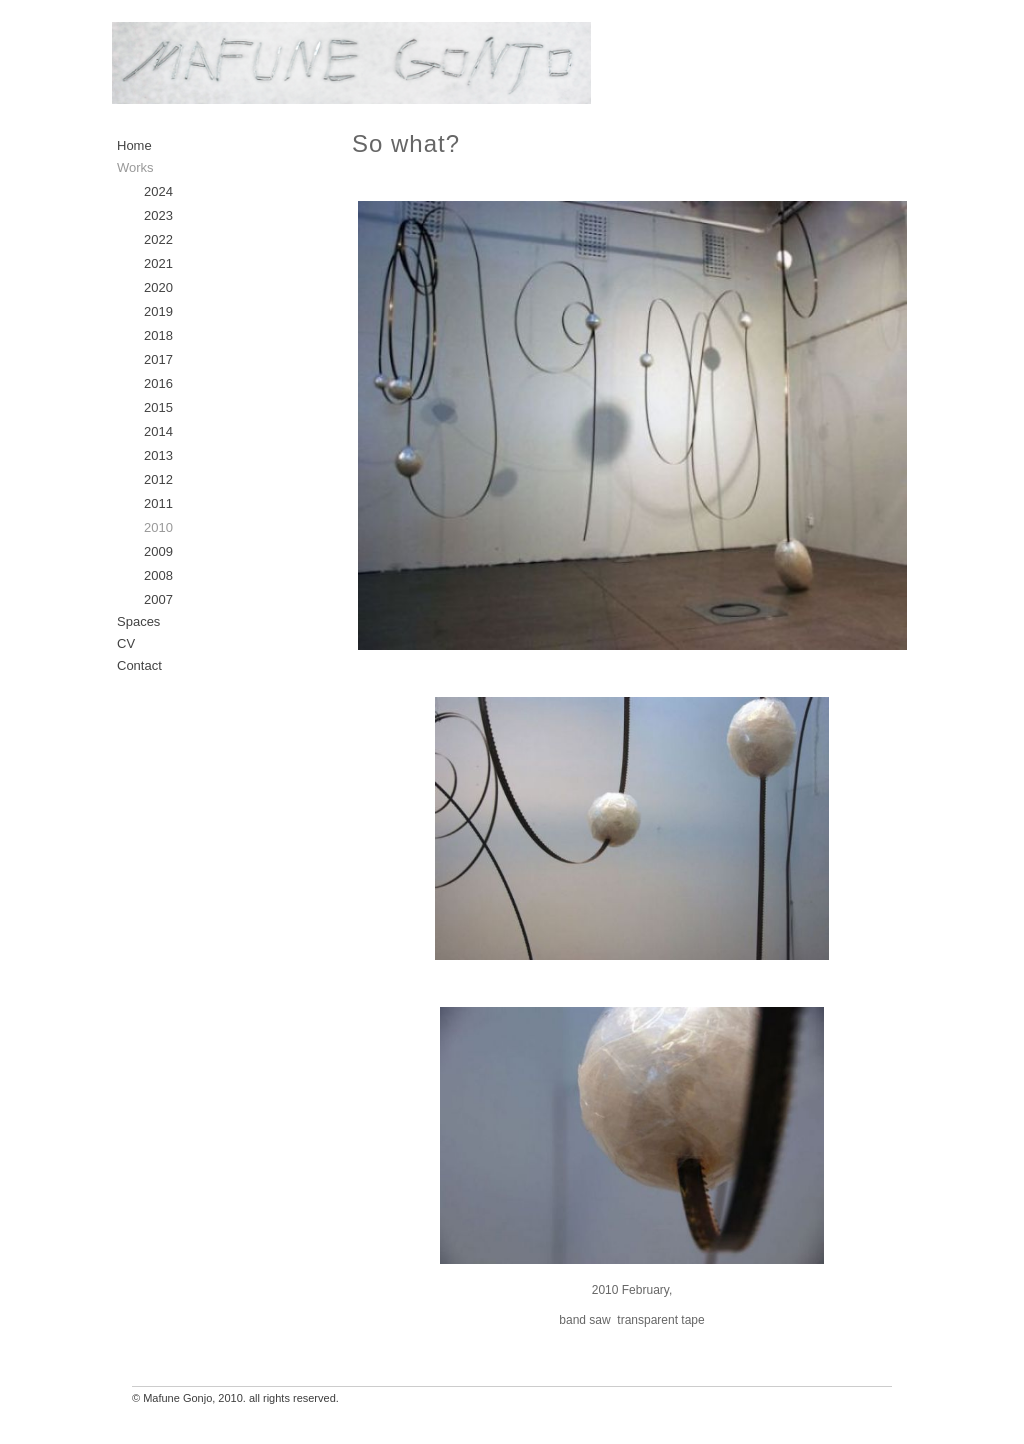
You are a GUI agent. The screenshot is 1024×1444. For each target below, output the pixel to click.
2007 (158, 599)
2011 (158, 503)
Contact (139, 665)
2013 (158, 455)
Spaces (138, 621)
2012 (158, 479)
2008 (158, 575)
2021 (158, 263)
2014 (158, 431)
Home (134, 145)
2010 (158, 527)
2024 (158, 191)
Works (135, 167)
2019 (158, 311)
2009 (158, 551)
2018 (158, 335)
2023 (158, 215)
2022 (158, 239)
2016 (158, 383)
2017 (158, 359)
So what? (406, 143)
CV (126, 643)
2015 (158, 407)
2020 (158, 287)
